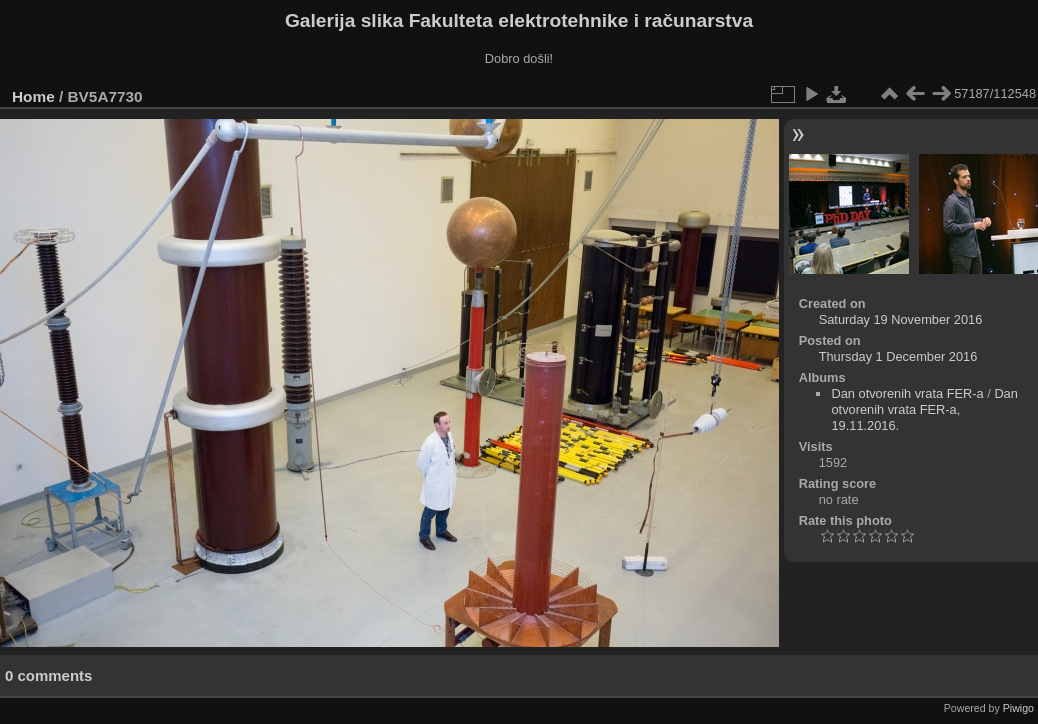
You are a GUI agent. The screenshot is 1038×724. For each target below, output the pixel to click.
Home (33, 96)
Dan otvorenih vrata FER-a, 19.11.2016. (924, 409)
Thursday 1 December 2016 (898, 356)
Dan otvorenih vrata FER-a (907, 393)
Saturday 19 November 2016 (901, 319)
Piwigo (1018, 708)
